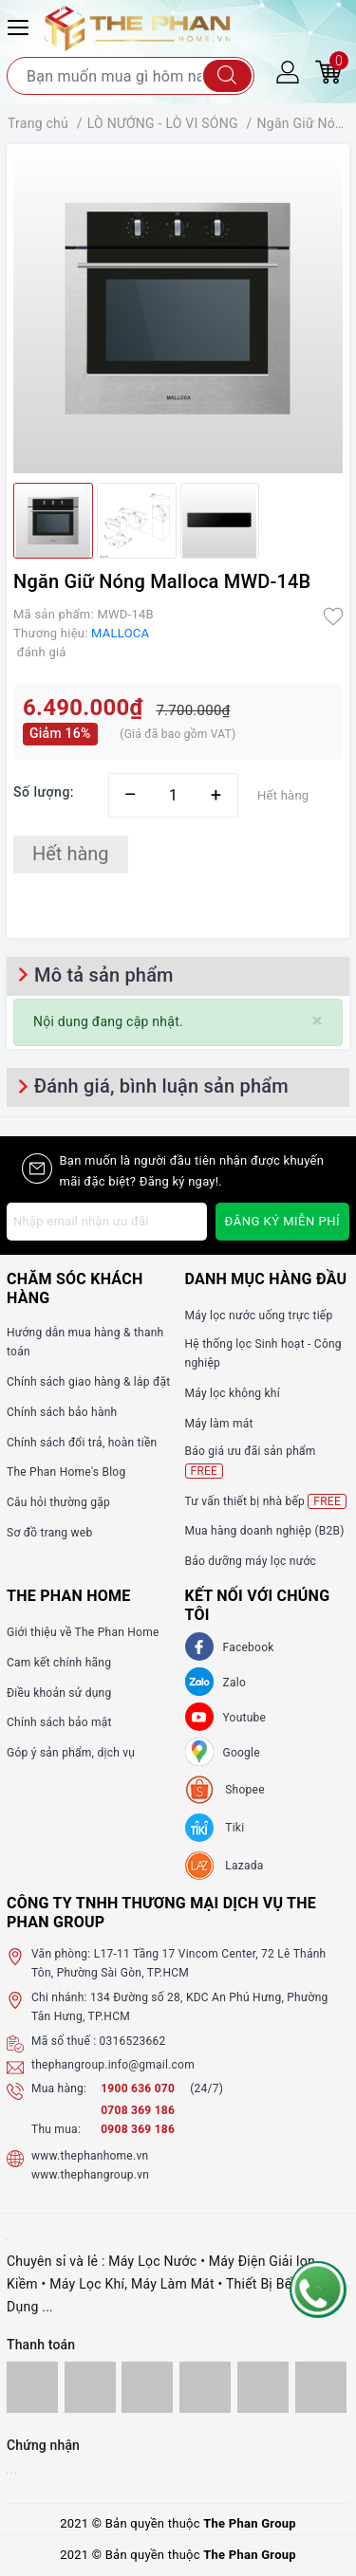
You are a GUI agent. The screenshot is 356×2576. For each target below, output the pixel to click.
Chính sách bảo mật (59, 1722)
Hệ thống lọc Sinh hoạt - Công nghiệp (263, 1353)
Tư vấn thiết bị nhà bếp (266, 1501)
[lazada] (224, 1865)
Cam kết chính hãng (59, 1662)
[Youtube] (199, 1716)
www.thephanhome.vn (89, 2155)
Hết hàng (70, 853)
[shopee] (225, 1790)
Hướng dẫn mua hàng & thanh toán (85, 1342)
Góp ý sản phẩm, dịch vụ (71, 1752)
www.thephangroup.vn (90, 2174)
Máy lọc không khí (232, 1393)
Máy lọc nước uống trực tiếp (259, 1315)
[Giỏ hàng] (328, 71)
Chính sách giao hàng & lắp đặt (88, 1382)
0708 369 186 (138, 2110)
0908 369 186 (138, 2129)
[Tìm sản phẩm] (130, 76)
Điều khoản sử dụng (59, 1693)
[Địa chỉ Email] (107, 1222)
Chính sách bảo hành (62, 1412)
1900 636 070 (139, 2088)
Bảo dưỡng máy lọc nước (251, 1561)
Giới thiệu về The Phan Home (83, 1632)
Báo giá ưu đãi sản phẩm (250, 1461)
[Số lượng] (173, 795)
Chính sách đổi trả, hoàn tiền (82, 1442)
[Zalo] (199, 1681)
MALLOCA (120, 633)
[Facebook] (199, 1646)
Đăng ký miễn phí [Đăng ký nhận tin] (282, 1221)
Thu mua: (56, 2129)
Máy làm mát (219, 1423)
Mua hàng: (58, 2088)
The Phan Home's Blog (66, 1472)
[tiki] (215, 1827)
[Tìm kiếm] (227, 76)
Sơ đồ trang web (49, 1532)
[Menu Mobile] (21, 25)
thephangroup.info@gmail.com (113, 2064)
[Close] (317, 1021)
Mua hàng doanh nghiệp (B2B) (265, 1530)
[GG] (199, 1752)
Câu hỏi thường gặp (58, 1502)
